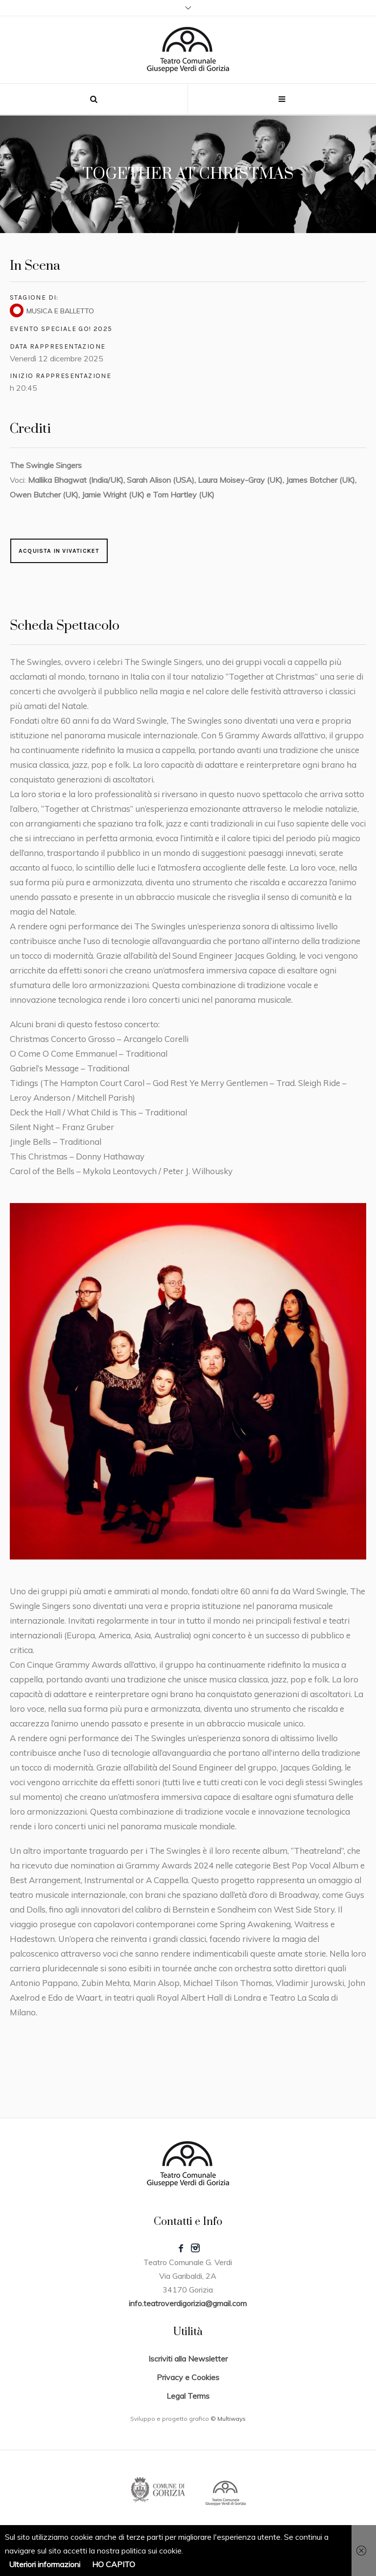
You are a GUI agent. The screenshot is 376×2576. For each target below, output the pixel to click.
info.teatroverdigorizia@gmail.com (188, 2303)
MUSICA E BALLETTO (60, 311)
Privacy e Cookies (188, 2377)
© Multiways (228, 2418)
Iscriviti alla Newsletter (188, 2358)
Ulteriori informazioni (44, 2564)
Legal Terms (188, 2396)
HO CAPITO (113, 2564)
